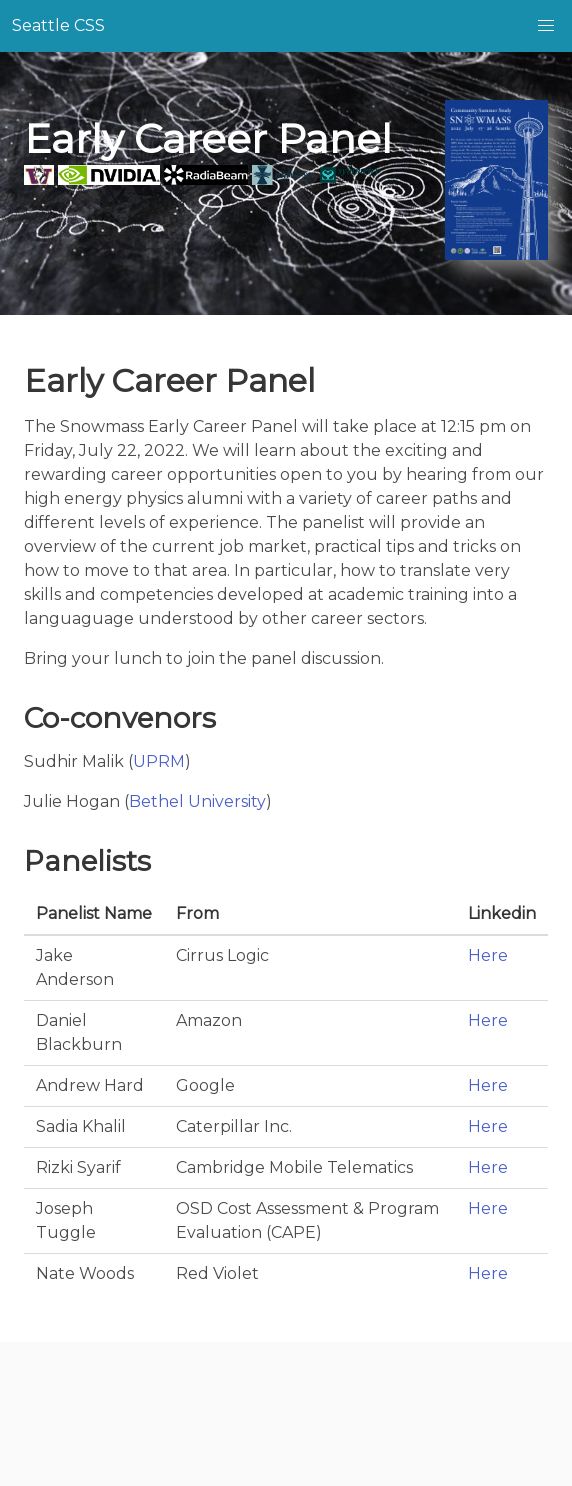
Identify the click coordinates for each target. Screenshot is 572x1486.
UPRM (159, 761)
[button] (546, 26)
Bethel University (197, 801)
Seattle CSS (58, 25)
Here (488, 955)
